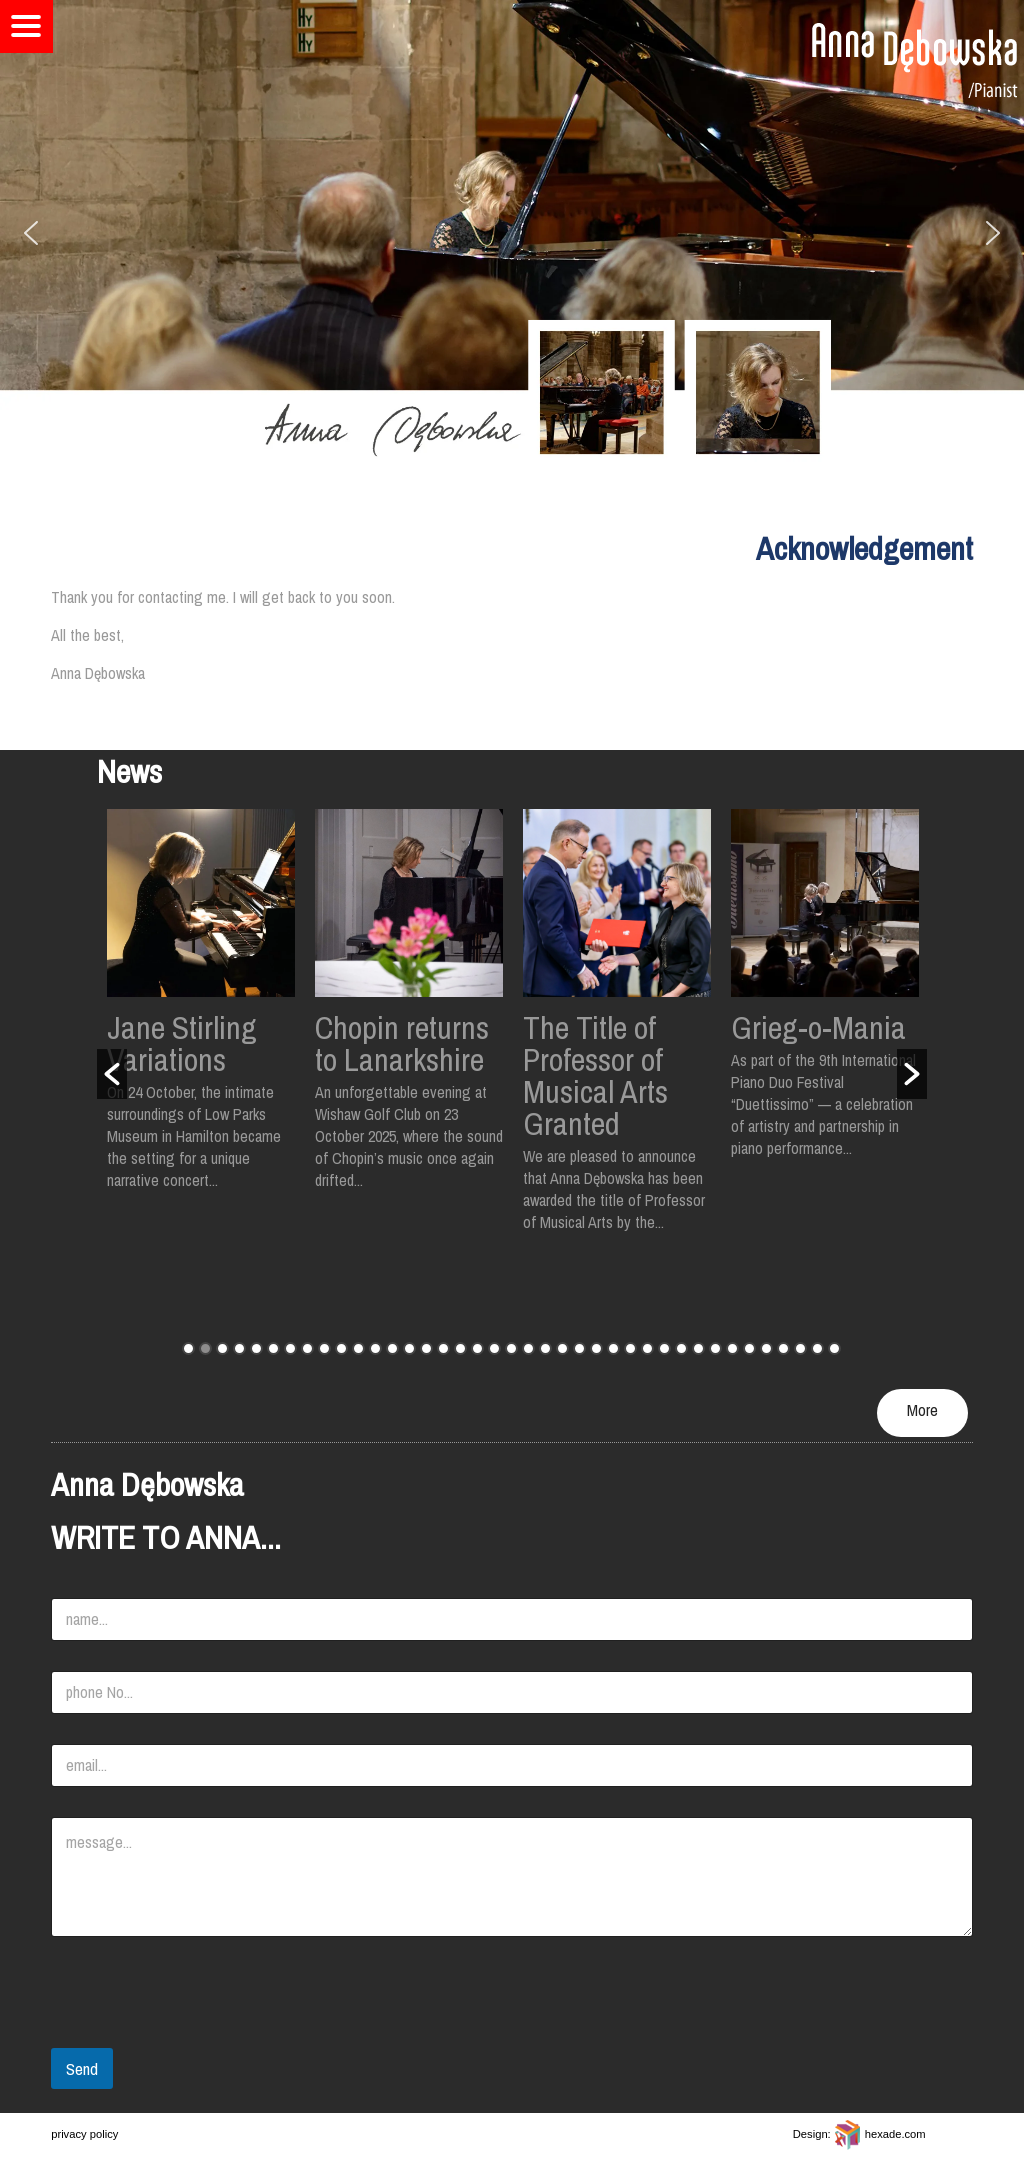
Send (82, 2068)
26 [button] (613, 1348)
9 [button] (324, 1348)
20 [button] (511, 1348)
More (922, 1410)
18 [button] (477, 1348)
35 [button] (766, 1348)
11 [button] (358, 1348)
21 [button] (528, 1348)
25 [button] (596, 1348)
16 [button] (443, 1348)
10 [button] (341, 1348)
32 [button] (715, 1348)
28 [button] (647, 1348)
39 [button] (834, 1348)
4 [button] (239, 1348)
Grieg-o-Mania (818, 1027)
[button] (31, 233)
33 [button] (732, 1348)
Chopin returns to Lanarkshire (402, 1043)
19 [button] (494, 1348)
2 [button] (205, 1348)
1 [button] (188, 1348)
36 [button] (783, 1348)
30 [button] (681, 1348)
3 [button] (222, 1348)
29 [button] (664, 1348)
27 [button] (630, 1348)
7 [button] (290, 1348)
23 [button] (562, 1348)
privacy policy (84, 2134)
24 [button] (579, 1348)
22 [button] (545, 1348)
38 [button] (817, 1348)
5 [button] (256, 1348)
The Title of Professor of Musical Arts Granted (595, 1075)
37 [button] (800, 1348)
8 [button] (307, 1348)
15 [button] (426, 1348)
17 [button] (460, 1348)
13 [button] (392, 1348)
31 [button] (698, 1348)
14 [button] (409, 1348)
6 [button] (273, 1348)
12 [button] (375, 1348)
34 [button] (749, 1348)
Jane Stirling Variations (182, 1043)
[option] (201, 1010)
